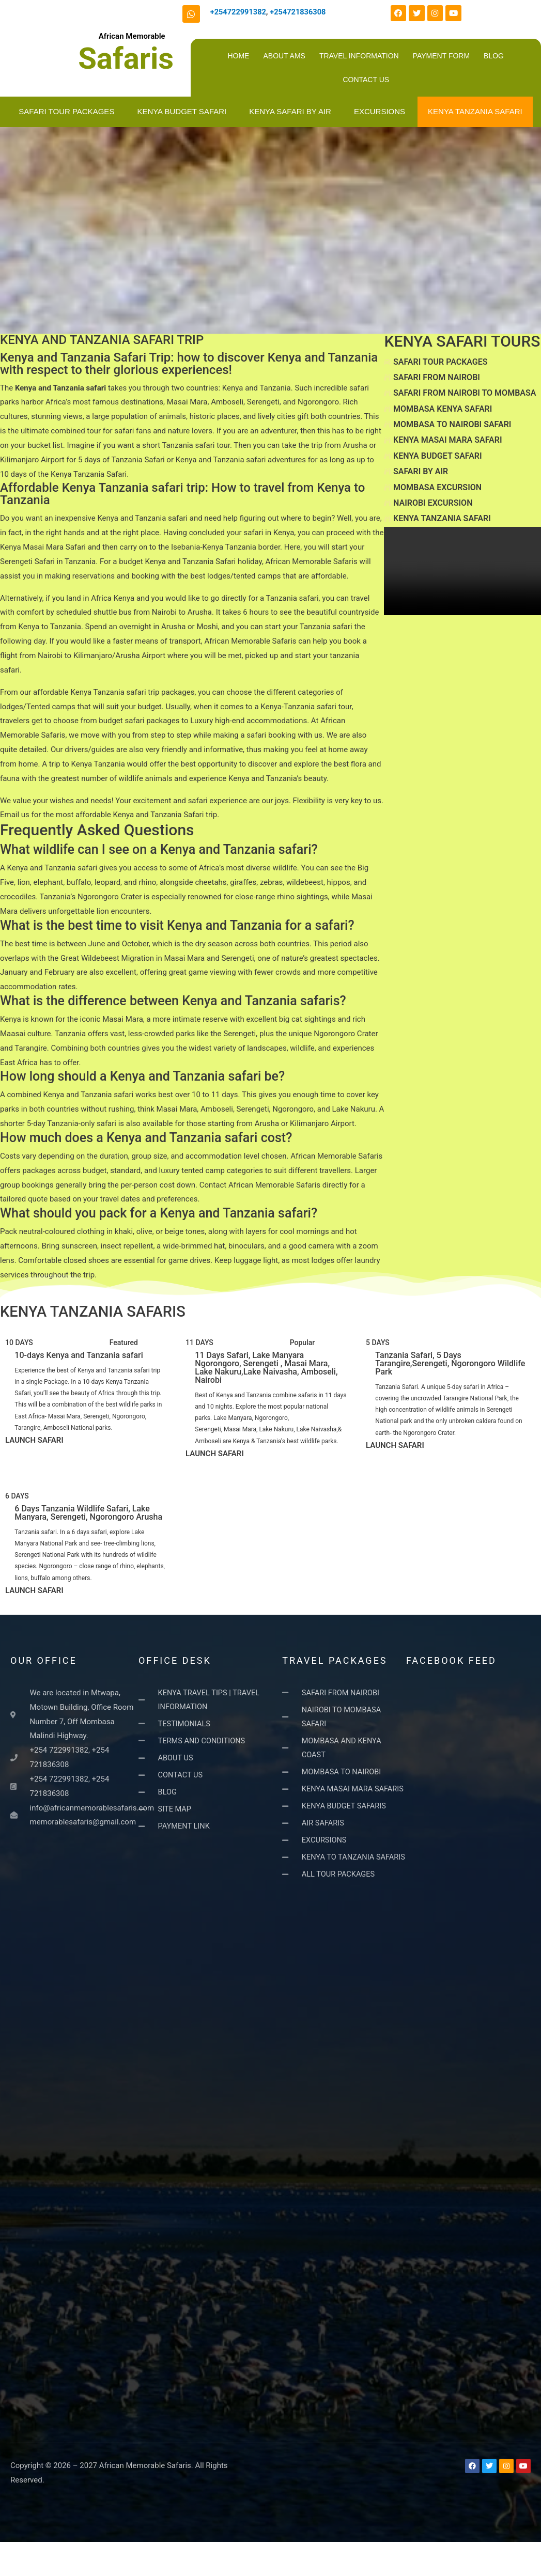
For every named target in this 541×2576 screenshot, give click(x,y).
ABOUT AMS (284, 56)
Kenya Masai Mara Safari (43, 547)
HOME (238, 56)
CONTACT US (366, 79)
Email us (14, 814)
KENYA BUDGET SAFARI (181, 111)
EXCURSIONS (379, 111)
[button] (192, 852)
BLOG (494, 56)
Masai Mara (187, 402)
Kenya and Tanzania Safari (190, 561)
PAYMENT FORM (441, 56)
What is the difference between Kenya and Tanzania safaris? (173, 1000)
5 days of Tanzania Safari (121, 459)
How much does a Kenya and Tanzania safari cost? (146, 1137)
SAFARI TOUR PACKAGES (66, 111)
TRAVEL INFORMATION (359, 56)
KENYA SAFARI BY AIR (290, 111)
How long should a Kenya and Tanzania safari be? (142, 1076)
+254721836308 (300, 12)
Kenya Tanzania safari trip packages (133, 692)
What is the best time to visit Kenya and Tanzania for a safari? (177, 925)
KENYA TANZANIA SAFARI (475, 111)
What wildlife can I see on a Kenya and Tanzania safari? (159, 849)
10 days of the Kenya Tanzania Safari (63, 474)
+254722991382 (239, 12)
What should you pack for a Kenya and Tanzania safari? (158, 1213)
